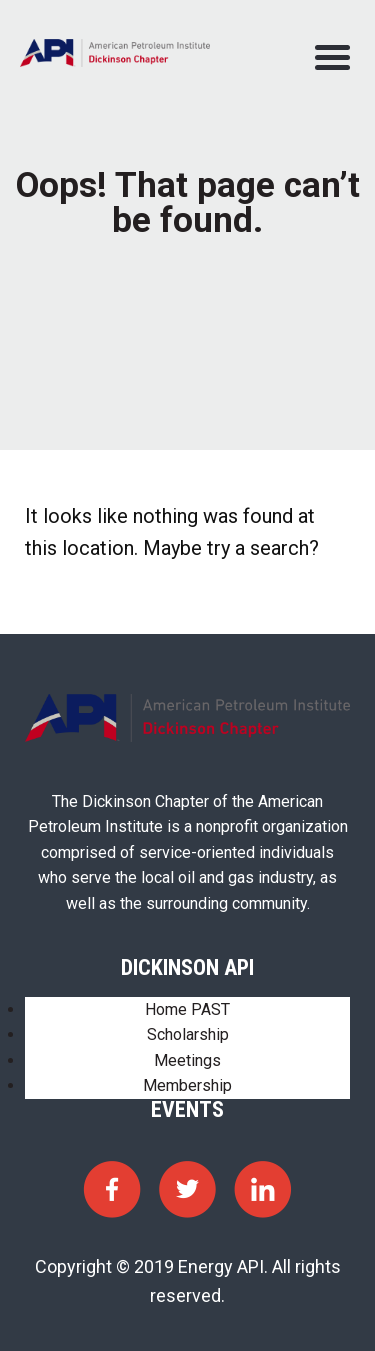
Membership (187, 1085)
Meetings (187, 1060)
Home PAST (187, 1009)
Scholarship (188, 1034)
